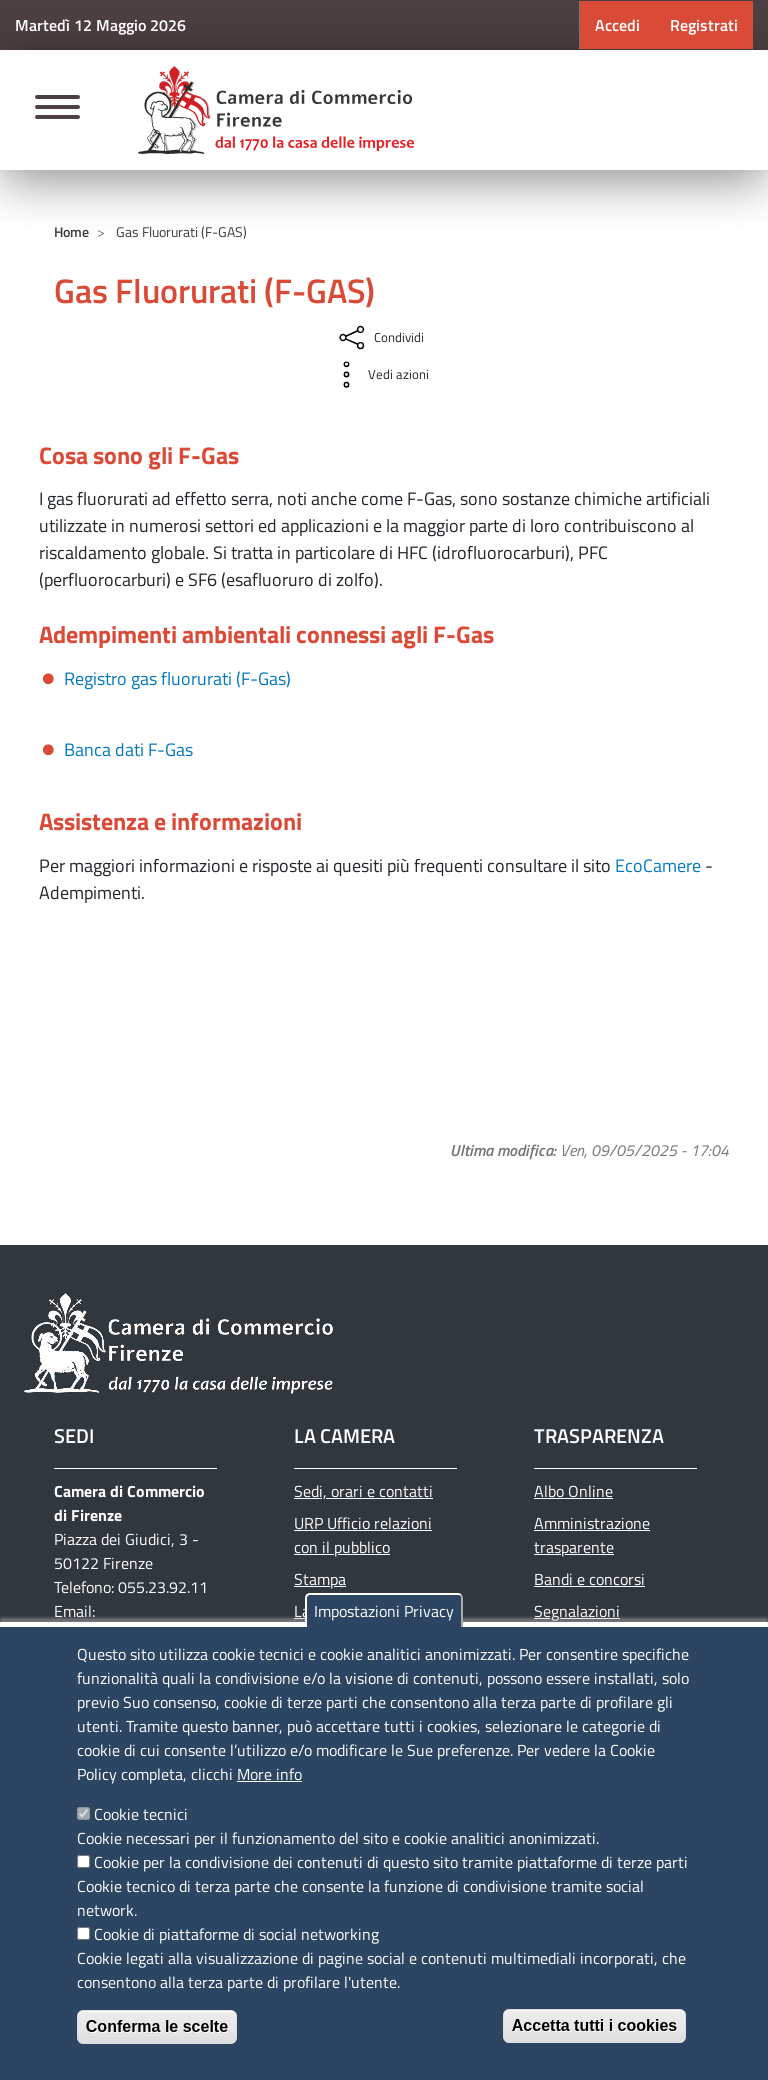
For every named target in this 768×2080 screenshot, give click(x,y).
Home (71, 231)
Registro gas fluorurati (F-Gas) (177, 678)
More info (269, 1774)
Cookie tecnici (141, 1814)
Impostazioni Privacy (384, 1611)
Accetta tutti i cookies (594, 2025)
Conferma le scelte (157, 2026)
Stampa (320, 1579)
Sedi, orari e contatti (363, 1491)
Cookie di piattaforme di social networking (236, 1934)
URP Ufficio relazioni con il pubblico (363, 1535)
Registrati (704, 25)
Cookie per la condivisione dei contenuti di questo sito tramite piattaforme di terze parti (391, 1862)
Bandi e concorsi (589, 1579)
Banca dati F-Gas (128, 749)
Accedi (617, 25)
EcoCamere (658, 865)
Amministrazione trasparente (592, 1535)
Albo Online (573, 1491)
